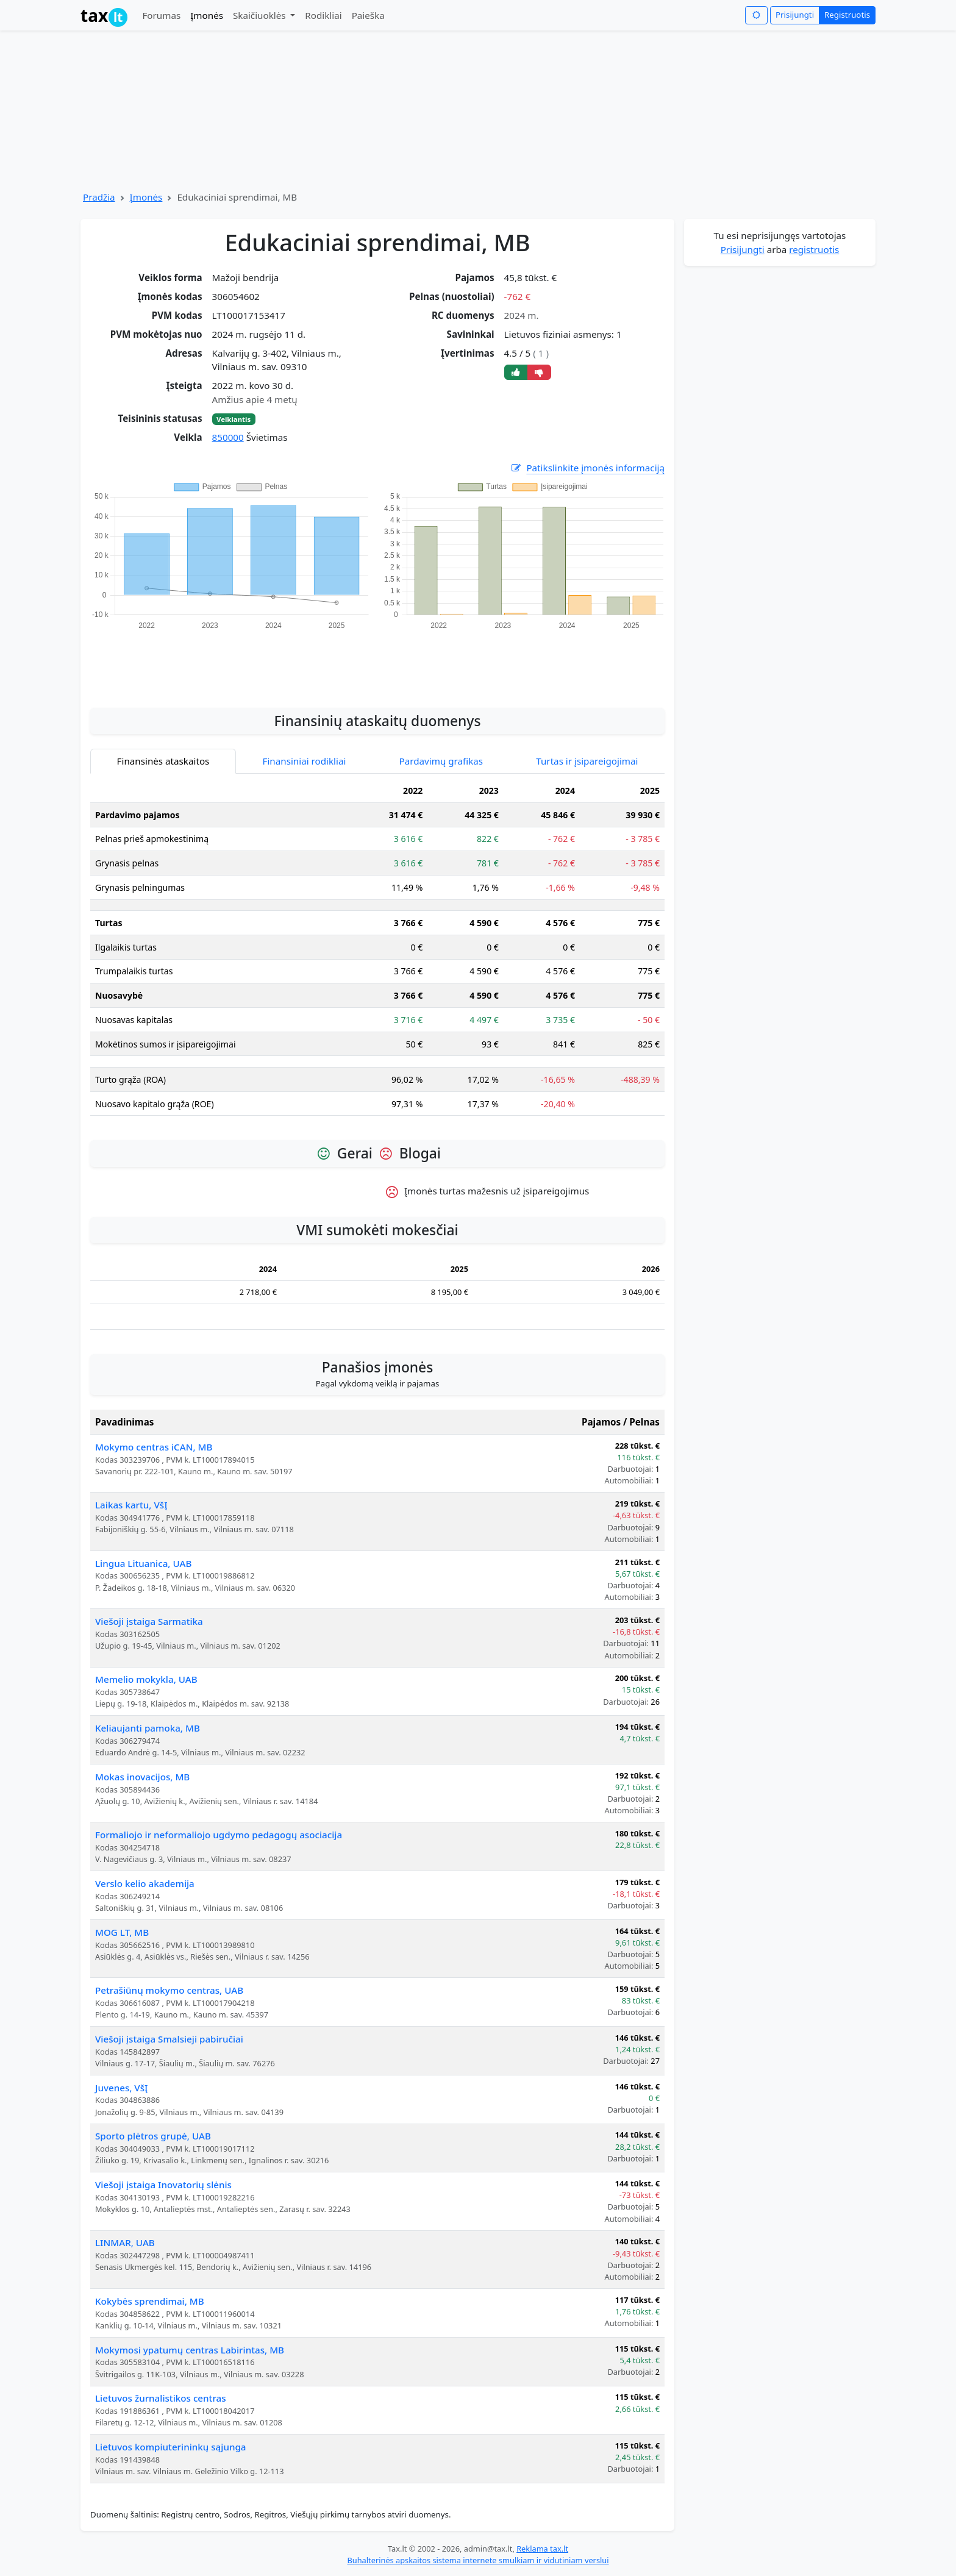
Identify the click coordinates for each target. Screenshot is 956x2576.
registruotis (814, 249)
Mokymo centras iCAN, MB (153, 1447)
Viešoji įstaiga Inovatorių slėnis (163, 2184)
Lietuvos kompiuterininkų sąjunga (170, 2447)
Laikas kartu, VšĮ (131, 1505)
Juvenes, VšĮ (121, 2088)
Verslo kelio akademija (144, 1883)
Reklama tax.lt (542, 2548)
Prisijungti (795, 14)
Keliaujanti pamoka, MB (147, 1728)
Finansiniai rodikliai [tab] (304, 761)
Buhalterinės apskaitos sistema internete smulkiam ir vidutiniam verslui (477, 2560)
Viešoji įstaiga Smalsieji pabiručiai (169, 2039)
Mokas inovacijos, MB (142, 1777)
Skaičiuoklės (260, 15)
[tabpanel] (377, 952)
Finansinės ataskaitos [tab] (163, 761)
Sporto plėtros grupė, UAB (153, 2136)
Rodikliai (323, 15)
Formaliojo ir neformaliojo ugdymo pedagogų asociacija (218, 1835)
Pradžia (99, 197)
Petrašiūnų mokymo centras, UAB (169, 1990)
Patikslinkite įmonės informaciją (587, 468)
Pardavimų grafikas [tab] (441, 761)
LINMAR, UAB (125, 2242)
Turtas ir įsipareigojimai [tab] (587, 761)
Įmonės (206, 15)
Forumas (161, 15)
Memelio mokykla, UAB (146, 1679)
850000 (228, 437)
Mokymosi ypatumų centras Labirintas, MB (189, 2350)
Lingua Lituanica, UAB (143, 1563)
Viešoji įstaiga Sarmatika (149, 1621)
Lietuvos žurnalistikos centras (160, 2398)
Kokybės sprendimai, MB (149, 2301)
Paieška (368, 15)
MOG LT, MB (122, 1932)
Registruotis (847, 14)
